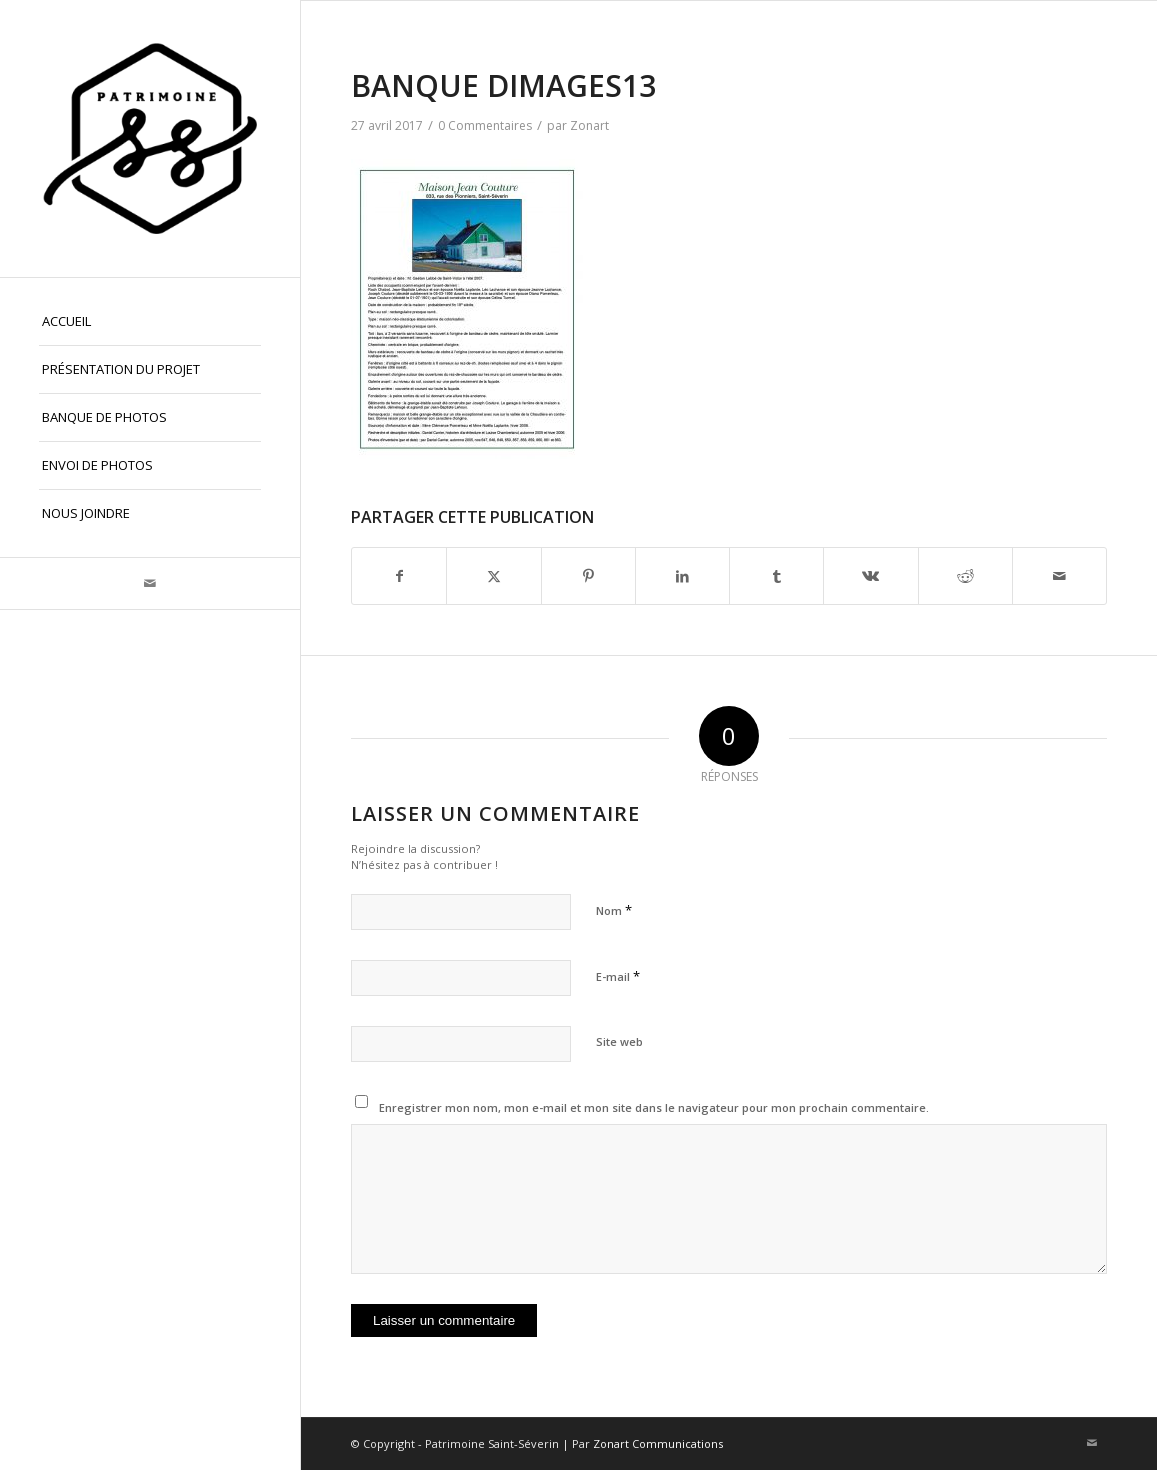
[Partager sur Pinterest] (588, 576)
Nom (614, 910)
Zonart (589, 125)
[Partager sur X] (493, 576)
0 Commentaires (485, 125)
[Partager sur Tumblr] (776, 576)
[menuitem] (150, 322)
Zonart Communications (658, 1443)
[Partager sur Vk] (870, 576)
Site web (619, 1041)
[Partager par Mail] (1059, 576)
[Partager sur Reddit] (965, 576)
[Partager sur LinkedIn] (682, 576)
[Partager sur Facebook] (399, 576)
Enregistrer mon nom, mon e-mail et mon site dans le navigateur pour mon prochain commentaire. (654, 1107)
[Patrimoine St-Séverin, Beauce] (150, 138)
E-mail (618, 976)
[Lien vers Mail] (150, 583)
